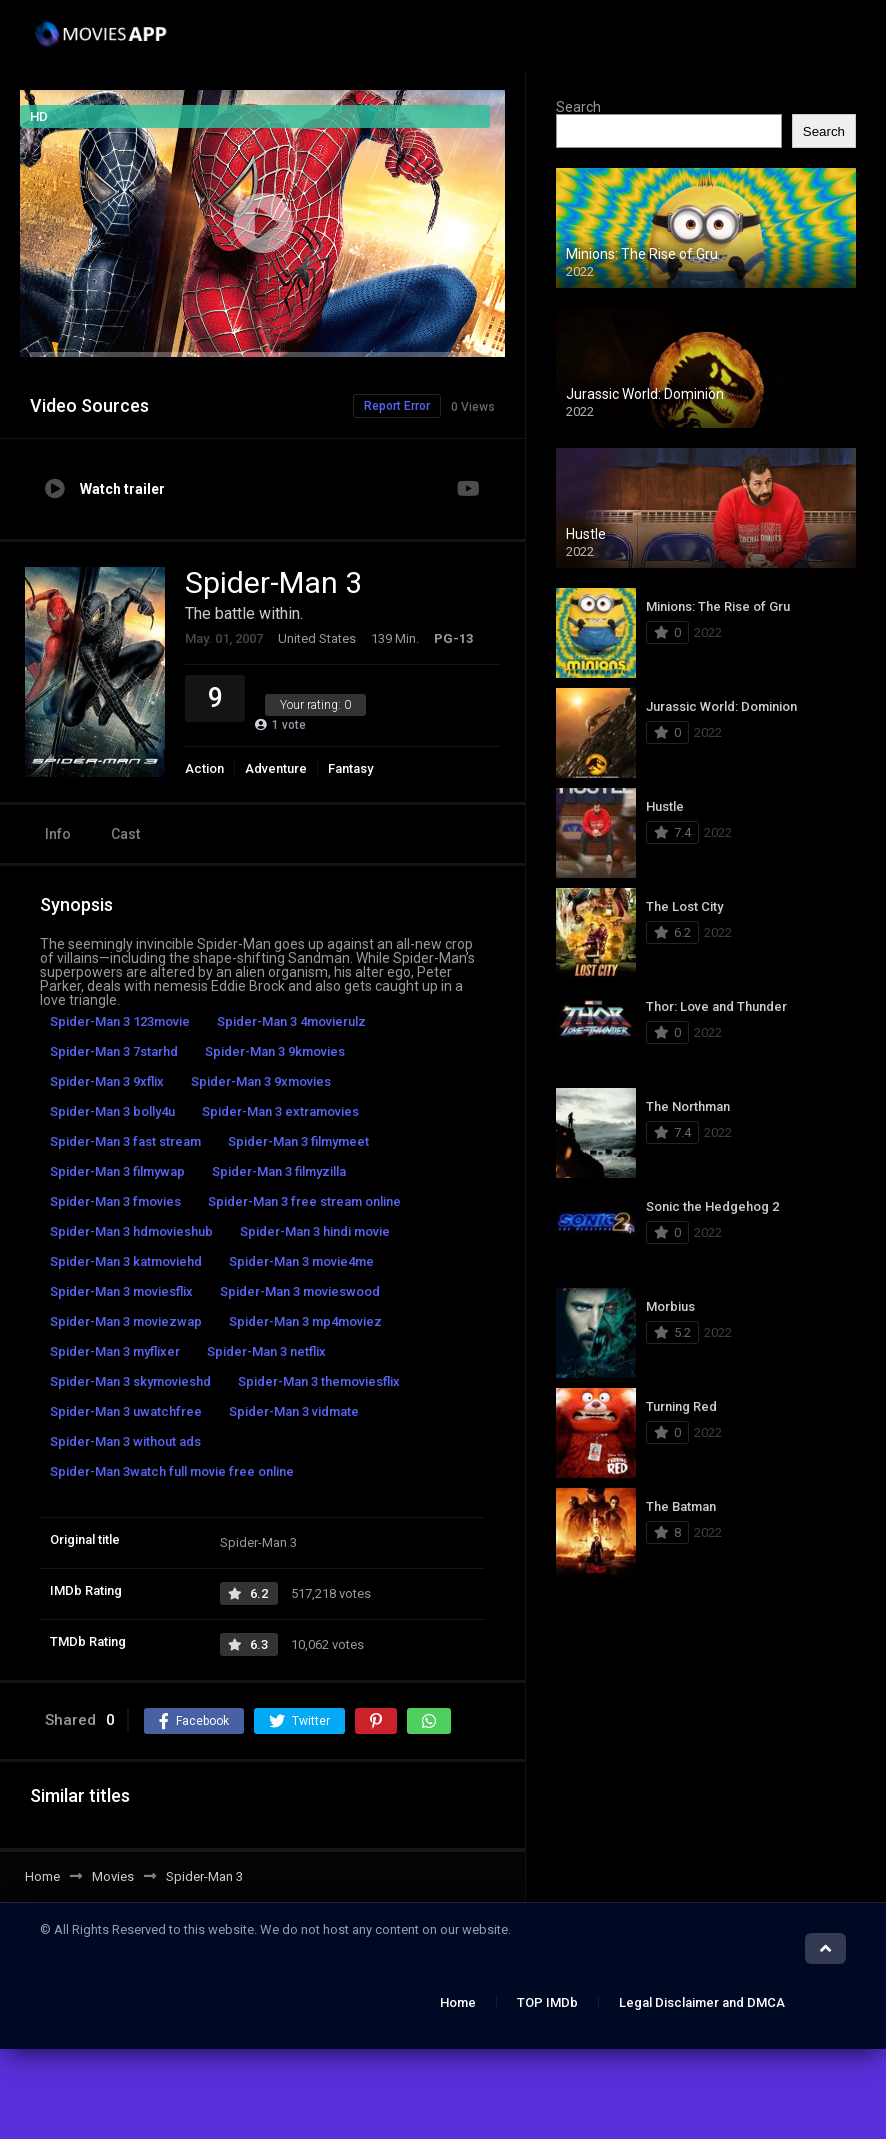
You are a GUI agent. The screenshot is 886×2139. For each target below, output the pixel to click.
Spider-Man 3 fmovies (115, 1201)
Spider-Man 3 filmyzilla (279, 1171)
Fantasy (350, 768)
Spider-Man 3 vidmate (294, 1411)
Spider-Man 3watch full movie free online (172, 1471)
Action (204, 768)
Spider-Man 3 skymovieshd (130, 1381)
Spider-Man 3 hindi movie (315, 1231)
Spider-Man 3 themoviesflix (319, 1381)
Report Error (397, 406)
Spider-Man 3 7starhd (114, 1051)
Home (458, 2002)
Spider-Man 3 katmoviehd (126, 1261)
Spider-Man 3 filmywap (117, 1171)
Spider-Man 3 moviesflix (121, 1291)
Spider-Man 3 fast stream (125, 1141)
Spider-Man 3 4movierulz (291, 1021)
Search (578, 107)
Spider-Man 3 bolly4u (112, 1111)
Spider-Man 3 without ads (125, 1441)
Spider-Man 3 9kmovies (275, 1051)
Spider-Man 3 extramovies (280, 1111)
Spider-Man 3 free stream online (304, 1201)
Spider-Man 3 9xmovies (261, 1081)
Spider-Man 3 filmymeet (298, 1141)
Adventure (276, 768)
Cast (125, 834)
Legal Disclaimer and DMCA (702, 2002)
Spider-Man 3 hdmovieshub (131, 1231)
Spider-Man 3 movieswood (300, 1291)
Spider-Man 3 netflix (266, 1351)
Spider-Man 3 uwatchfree (126, 1411)
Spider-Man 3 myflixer (115, 1351)
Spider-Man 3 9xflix (107, 1081)
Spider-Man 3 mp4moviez (305, 1321)
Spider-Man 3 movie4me (301, 1261)
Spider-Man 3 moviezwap (126, 1321)
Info (58, 834)
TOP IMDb (547, 2002)
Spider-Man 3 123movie (120, 1021)
